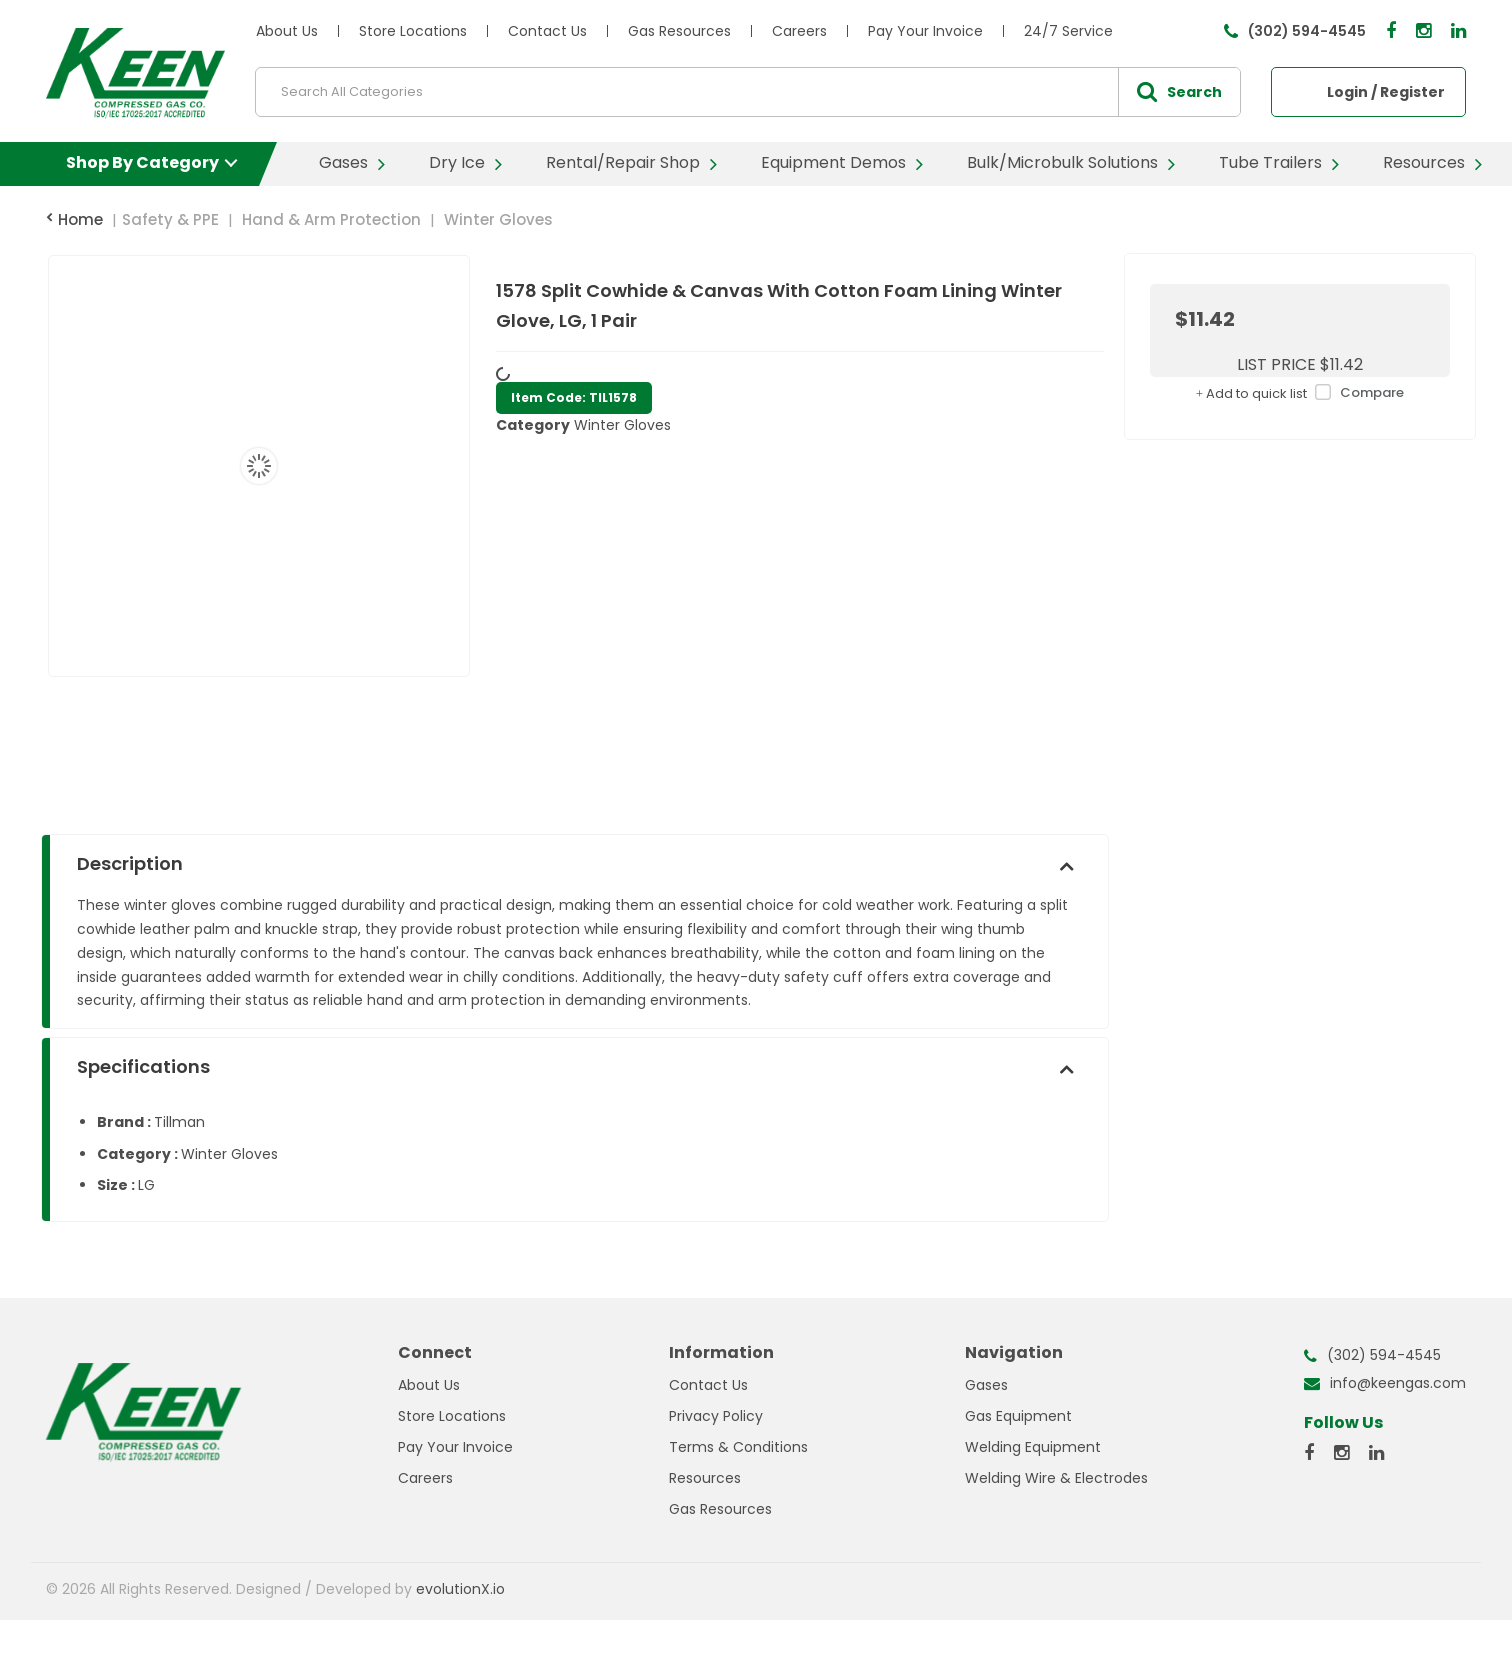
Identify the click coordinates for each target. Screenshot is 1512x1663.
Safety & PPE (170, 219)
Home (74, 219)
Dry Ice (457, 162)
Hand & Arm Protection (331, 219)
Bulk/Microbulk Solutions (1062, 162)
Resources (1424, 162)
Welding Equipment (1033, 1447)
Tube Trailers (1270, 162)
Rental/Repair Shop (623, 162)
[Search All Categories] (748, 92)
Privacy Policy (716, 1416)
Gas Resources (679, 31)
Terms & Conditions (738, 1447)
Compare (1355, 393)
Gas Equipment (1018, 1416)
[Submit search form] (1179, 92)
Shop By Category (142, 162)
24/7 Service (1068, 31)
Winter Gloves (498, 219)
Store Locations (413, 31)
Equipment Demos (833, 162)
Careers (799, 31)
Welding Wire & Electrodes (1056, 1478)
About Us (287, 31)
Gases (343, 162)
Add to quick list (1251, 393)
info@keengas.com (1398, 1383)
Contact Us (547, 31)
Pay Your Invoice (925, 31)
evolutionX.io (460, 1589)
